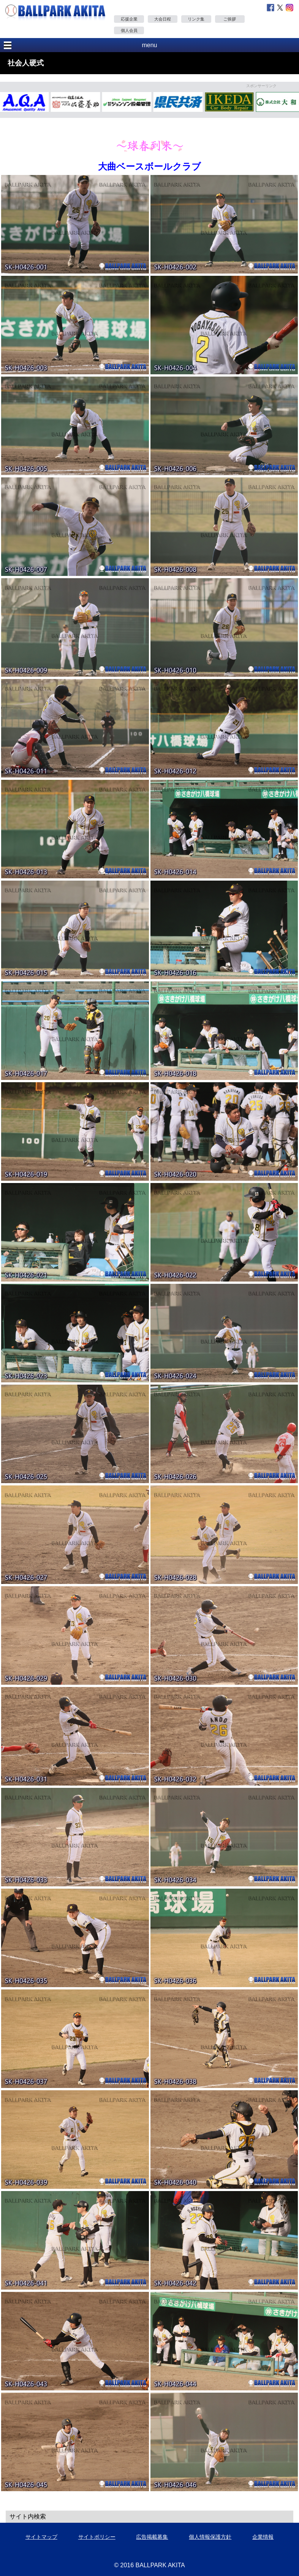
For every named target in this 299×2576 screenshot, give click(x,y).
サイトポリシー (96, 2537)
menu (149, 45)
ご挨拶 (229, 19)
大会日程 (162, 19)
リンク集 (196, 19)
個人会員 (129, 30)
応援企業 (129, 19)
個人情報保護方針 (210, 2537)
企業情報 (263, 2537)
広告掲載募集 (152, 2537)
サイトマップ (41, 2537)
